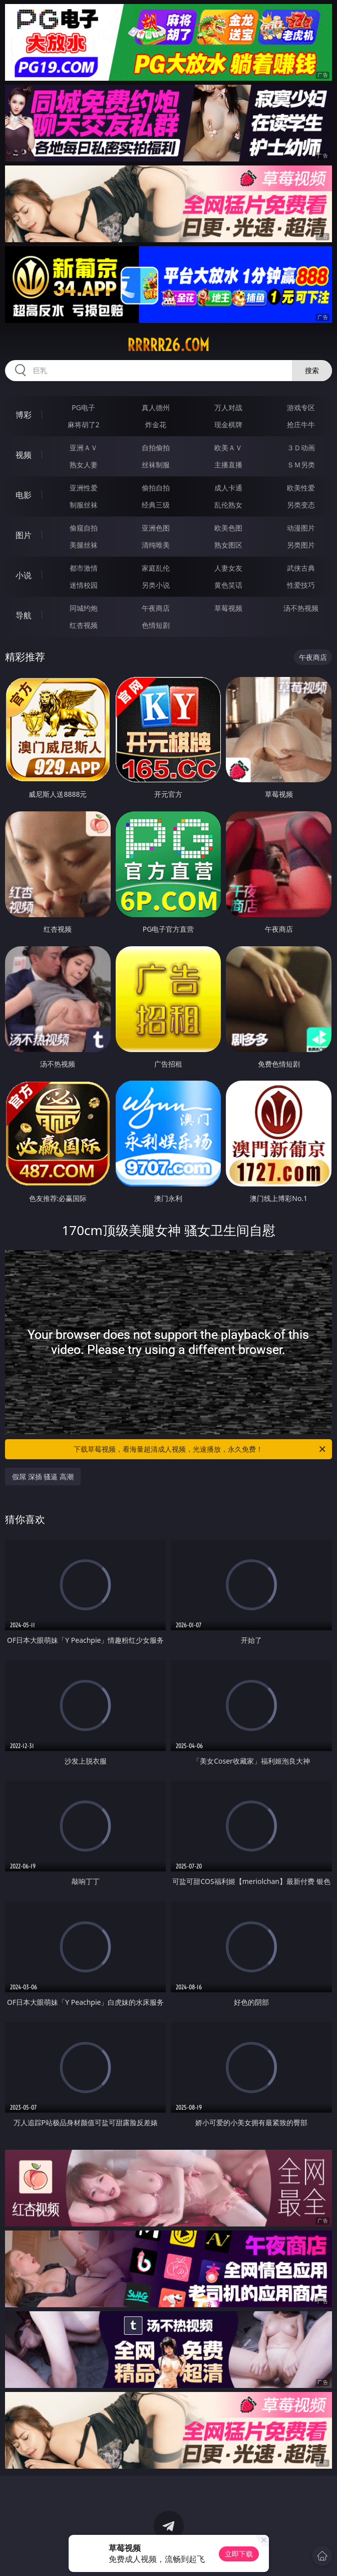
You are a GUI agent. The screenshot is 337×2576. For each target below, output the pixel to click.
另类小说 (156, 585)
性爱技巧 (301, 585)
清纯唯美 (156, 545)
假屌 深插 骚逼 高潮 (43, 1476)
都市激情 (84, 568)
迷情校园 (84, 585)
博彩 (24, 414)
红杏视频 (84, 625)
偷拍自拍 (156, 487)
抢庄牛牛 (301, 424)
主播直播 (228, 464)
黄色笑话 (228, 585)
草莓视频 (228, 608)
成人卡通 (228, 487)
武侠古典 (301, 568)
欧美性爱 (301, 487)
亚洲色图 (156, 528)
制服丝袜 (84, 504)
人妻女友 (228, 568)
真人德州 (156, 407)
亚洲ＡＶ (84, 447)
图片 (24, 535)
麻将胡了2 (84, 424)
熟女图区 (228, 545)
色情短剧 (156, 625)
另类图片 (301, 545)
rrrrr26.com (168, 345)
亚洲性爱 (84, 487)
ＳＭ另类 (301, 464)
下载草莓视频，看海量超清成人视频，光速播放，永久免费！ (200, 1449)
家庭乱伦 (156, 568)
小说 (24, 575)
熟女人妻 (84, 464)
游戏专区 (301, 407)
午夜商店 (156, 608)
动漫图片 (301, 528)
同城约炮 (84, 608)
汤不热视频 (300, 608)
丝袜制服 (156, 464)
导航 (24, 615)
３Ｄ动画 (301, 447)
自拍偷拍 (156, 447)
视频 (24, 454)
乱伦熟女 (228, 504)
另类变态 (301, 504)
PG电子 (83, 407)
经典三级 (156, 504)
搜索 (312, 370)
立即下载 (239, 2553)
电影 (24, 494)
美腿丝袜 (84, 545)
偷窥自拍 (84, 528)
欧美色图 (228, 528)
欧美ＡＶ (228, 447)
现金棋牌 (228, 424)
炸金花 (155, 424)
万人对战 (228, 407)
